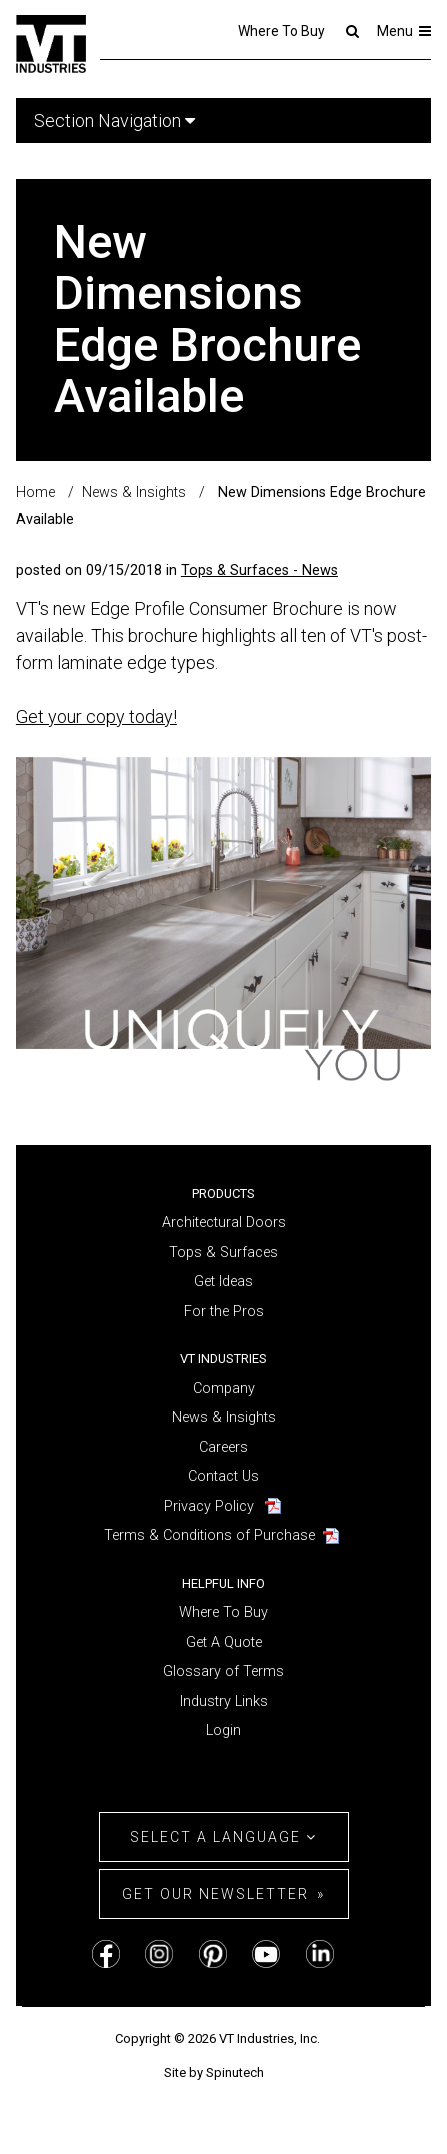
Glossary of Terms (223, 1671)
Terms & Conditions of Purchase (209, 1535)
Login (223, 1730)
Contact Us (223, 1476)
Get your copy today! (96, 716)
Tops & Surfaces (223, 1252)
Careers (223, 1447)
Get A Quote (224, 1642)
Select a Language (223, 1837)
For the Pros (224, 1311)
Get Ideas (223, 1281)
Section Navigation (114, 120)
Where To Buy (281, 31)
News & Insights (224, 1417)
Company (224, 1388)
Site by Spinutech (214, 2072)
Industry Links (224, 1701)
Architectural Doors (224, 1222)
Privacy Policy (209, 1506)
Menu (404, 31)
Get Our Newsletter (215, 1894)
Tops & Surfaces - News (259, 570)
